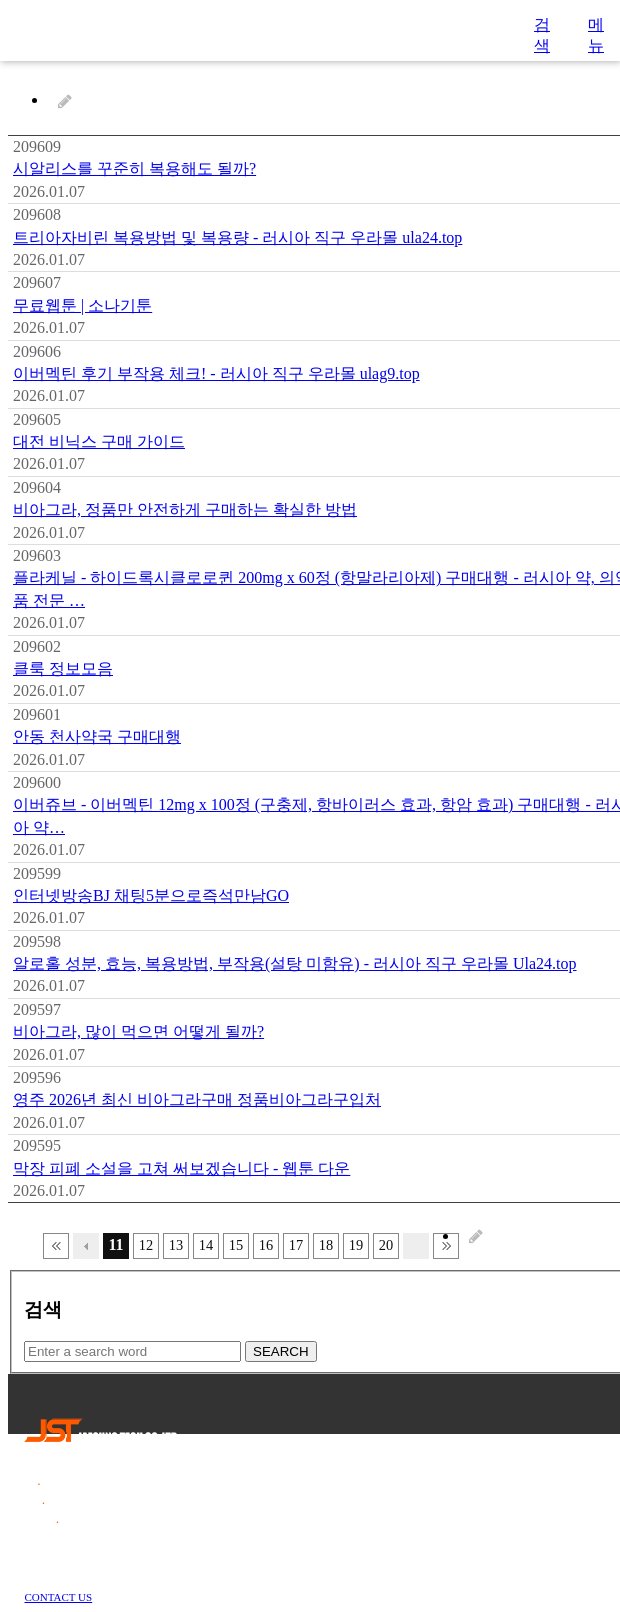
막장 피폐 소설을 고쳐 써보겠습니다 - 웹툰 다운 (181, 1168)
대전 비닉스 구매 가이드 (99, 441)
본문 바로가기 (0, 0)
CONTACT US (59, 1597)
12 (146, 1245)
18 (326, 1245)
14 (206, 1245)
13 (176, 1245)
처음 (56, 1246)
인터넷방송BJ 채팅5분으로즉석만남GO (151, 895)
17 (296, 1245)
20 (386, 1245)
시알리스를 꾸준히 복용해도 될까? (134, 168)
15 (236, 1245)
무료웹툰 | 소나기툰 (82, 305)
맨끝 (446, 1246)
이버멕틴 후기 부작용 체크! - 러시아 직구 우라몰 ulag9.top (216, 373)
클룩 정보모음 (63, 668)
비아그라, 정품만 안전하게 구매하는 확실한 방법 (185, 509)
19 (356, 1245)
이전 (86, 1246)
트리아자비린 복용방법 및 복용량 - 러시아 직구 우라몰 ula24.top (237, 237)
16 (266, 1245)
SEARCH (281, 1351)
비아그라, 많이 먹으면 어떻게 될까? (138, 1031)
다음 (416, 1246)
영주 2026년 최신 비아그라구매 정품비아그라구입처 (197, 1099)
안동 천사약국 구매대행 (97, 736)
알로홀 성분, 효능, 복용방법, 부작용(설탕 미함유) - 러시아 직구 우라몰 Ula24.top (295, 963)
